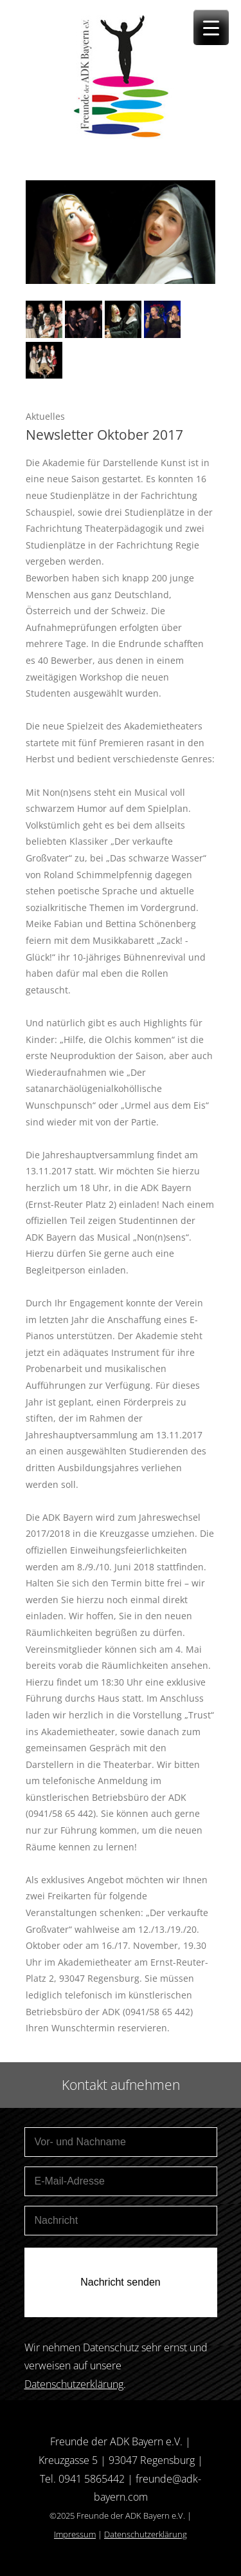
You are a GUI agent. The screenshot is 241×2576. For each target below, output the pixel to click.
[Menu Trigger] (211, 27)
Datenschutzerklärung (73, 2384)
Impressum (75, 2534)
